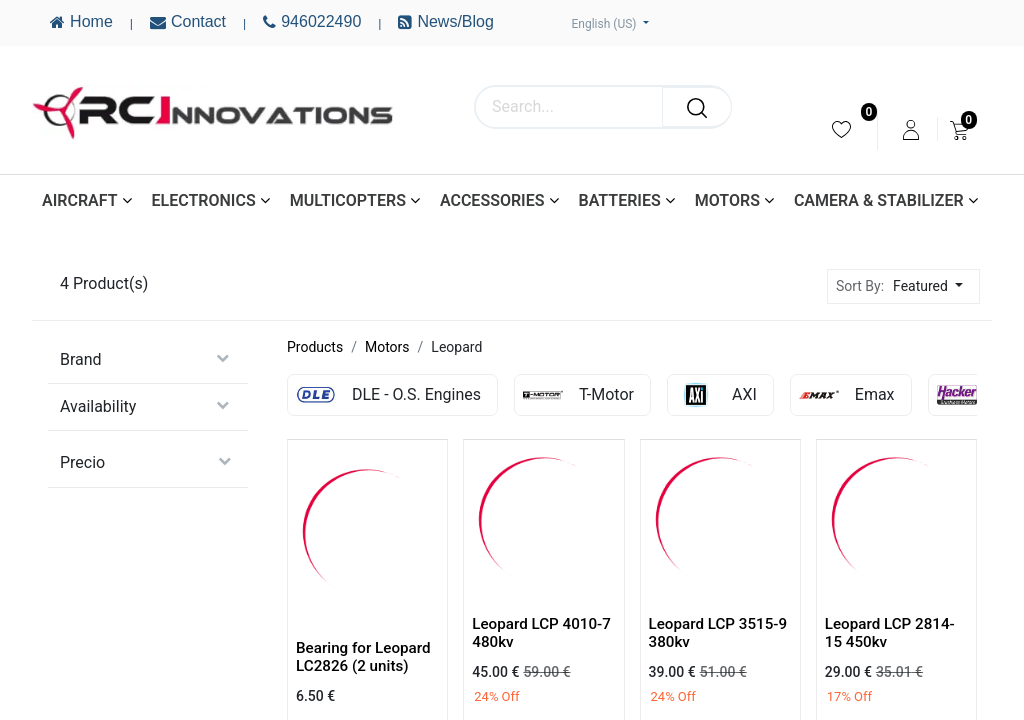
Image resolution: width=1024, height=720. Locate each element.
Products (315, 347)
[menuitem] (841, 129)
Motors (387, 347)
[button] (933, 286)
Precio (82, 462)
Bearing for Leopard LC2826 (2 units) (363, 657)
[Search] (697, 107)
